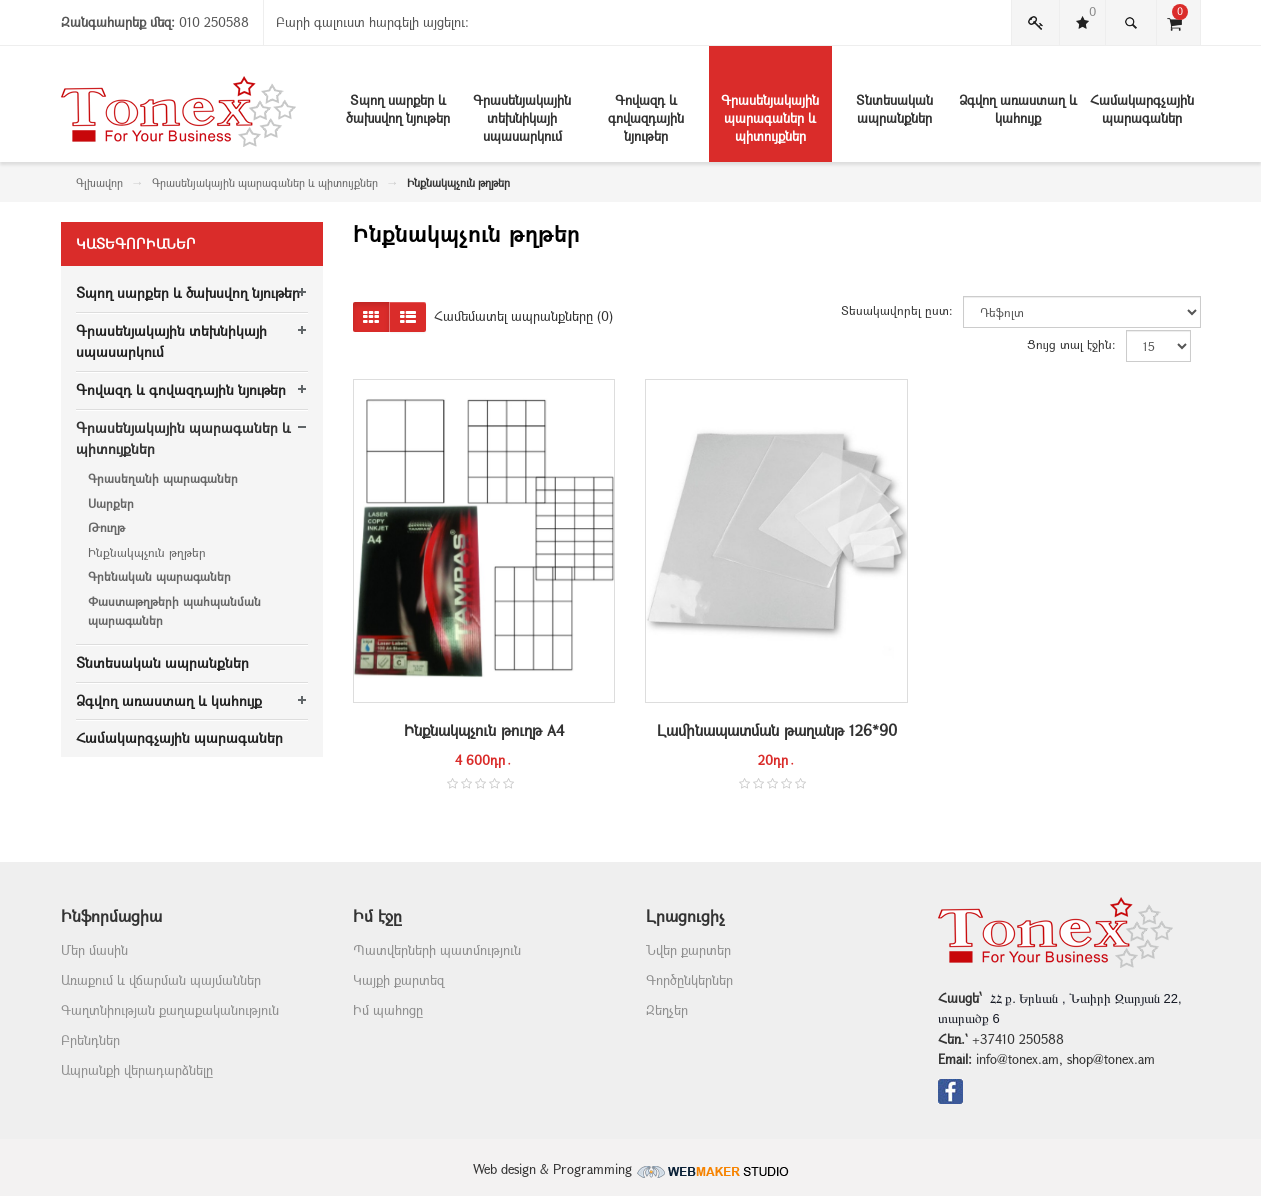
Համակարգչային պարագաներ (179, 737)
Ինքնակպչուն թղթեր (147, 552)
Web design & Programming (631, 1169)
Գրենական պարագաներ (159, 576)
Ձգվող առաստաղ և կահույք (169, 700)
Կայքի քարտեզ (398, 980)
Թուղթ (106, 527)
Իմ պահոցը (388, 1010)
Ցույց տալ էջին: (1071, 344)
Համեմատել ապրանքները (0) (523, 316)
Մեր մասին (94, 950)
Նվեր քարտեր (688, 950)
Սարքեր (111, 503)
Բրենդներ (90, 1040)
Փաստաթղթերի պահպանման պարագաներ (174, 610)
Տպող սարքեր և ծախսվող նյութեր (188, 292)
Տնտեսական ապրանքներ (162, 662)
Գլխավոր (99, 182)
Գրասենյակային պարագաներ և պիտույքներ (265, 182)
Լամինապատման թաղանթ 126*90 (777, 730)
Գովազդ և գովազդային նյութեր (181, 389)
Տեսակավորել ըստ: (897, 310)
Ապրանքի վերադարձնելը (137, 1070)
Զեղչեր (667, 1010)
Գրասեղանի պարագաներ (163, 478)
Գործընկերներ (689, 980)
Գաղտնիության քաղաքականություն (170, 1010)
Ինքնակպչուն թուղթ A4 (484, 730)
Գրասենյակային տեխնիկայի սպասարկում (171, 341)
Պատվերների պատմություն (437, 950)
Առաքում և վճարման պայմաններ (161, 980)
